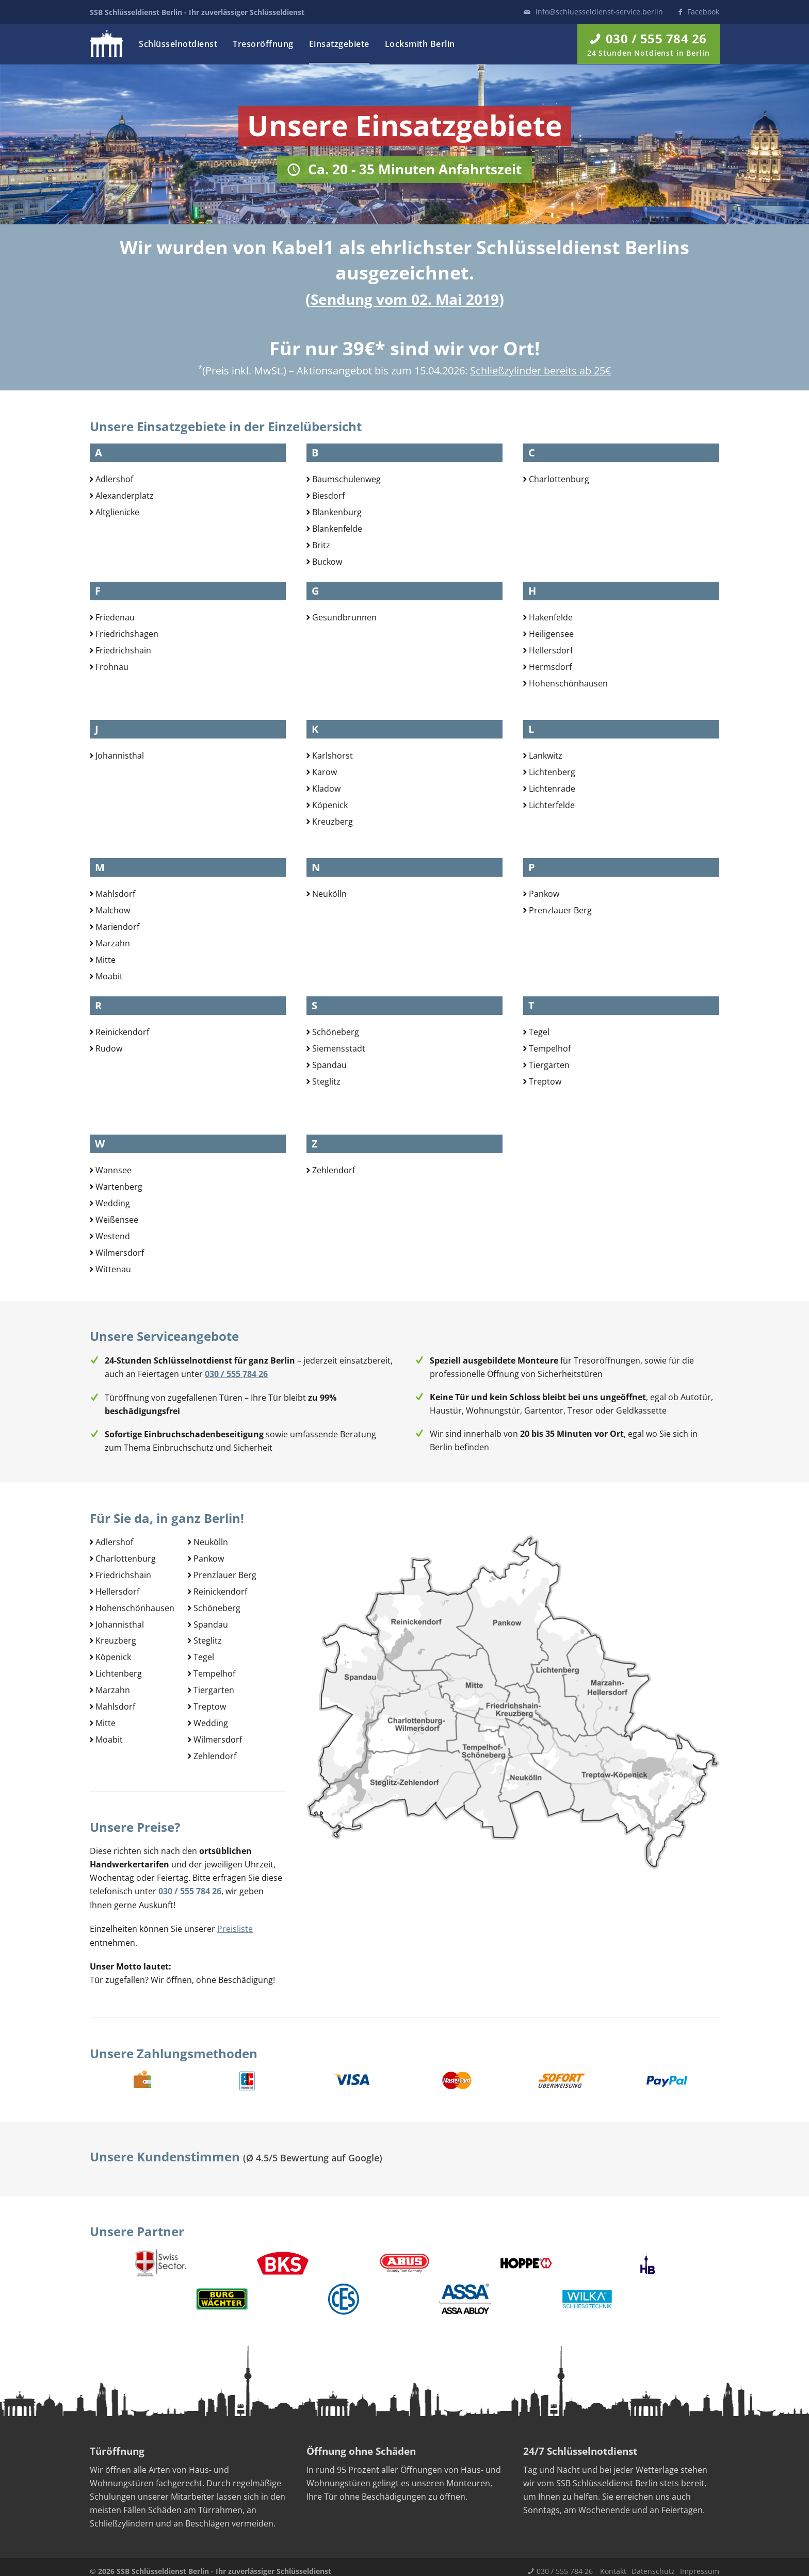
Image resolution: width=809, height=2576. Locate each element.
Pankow (544, 893)
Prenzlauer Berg (560, 909)
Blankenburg (337, 511)
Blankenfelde (337, 527)
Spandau (329, 1064)
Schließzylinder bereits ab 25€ (540, 371)
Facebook (703, 12)
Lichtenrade (552, 787)
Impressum (699, 2562)
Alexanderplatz (124, 495)
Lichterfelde (552, 803)
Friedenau (115, 617)
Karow (324, 771)
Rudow (108, 1048)
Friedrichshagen (126, 633)
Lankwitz (545, 755)
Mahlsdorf (115, 893)
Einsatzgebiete (339, 44)
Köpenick (330, 803)
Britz (321, 543)
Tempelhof (550, 1048)
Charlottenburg (559, 479)
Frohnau (111, 665)
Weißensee (116, 1218)
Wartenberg (118, 1186)
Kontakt (613, 2562)
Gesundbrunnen (344, 617)
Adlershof (114, 479)
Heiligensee (551, 633)
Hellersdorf (551, 649)
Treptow (545, 1080)
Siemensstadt (338, 1048)
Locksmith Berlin (420, 44)
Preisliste (235, 1921)
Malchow (112, 909)
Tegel (539, 1032)
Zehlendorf (333, 1170)
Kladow (326, 787)
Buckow (327, 559)
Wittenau (113, 1266)
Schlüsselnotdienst (178, 44)
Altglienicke (117, 511)
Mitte (105, 957)
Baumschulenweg (346, 479)
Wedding (112, 1202)
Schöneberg (335, 1032)
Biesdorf (328, 495)
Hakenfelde (551, 617)
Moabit (109, 973)
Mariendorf (117, 925)
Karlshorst (332, 755)
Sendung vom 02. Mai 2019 (405, 299)
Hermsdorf (550, 665)
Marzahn (112, 941)
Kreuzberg (332, 819)
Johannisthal (119, 755)
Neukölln (329, 893)
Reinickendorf (122, 1032)
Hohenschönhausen (568, 681)
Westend (112, 1234)
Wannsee (113, 1170)
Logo (106, 43)
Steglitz (326, 1080)
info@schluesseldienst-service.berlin (599, 12)
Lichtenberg (552, 771)
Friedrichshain (123, 649)
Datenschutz (653, 2562)
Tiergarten (549, 1064)
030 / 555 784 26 (565, 2562)
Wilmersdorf (119, 1250)
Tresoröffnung (263, 44)
